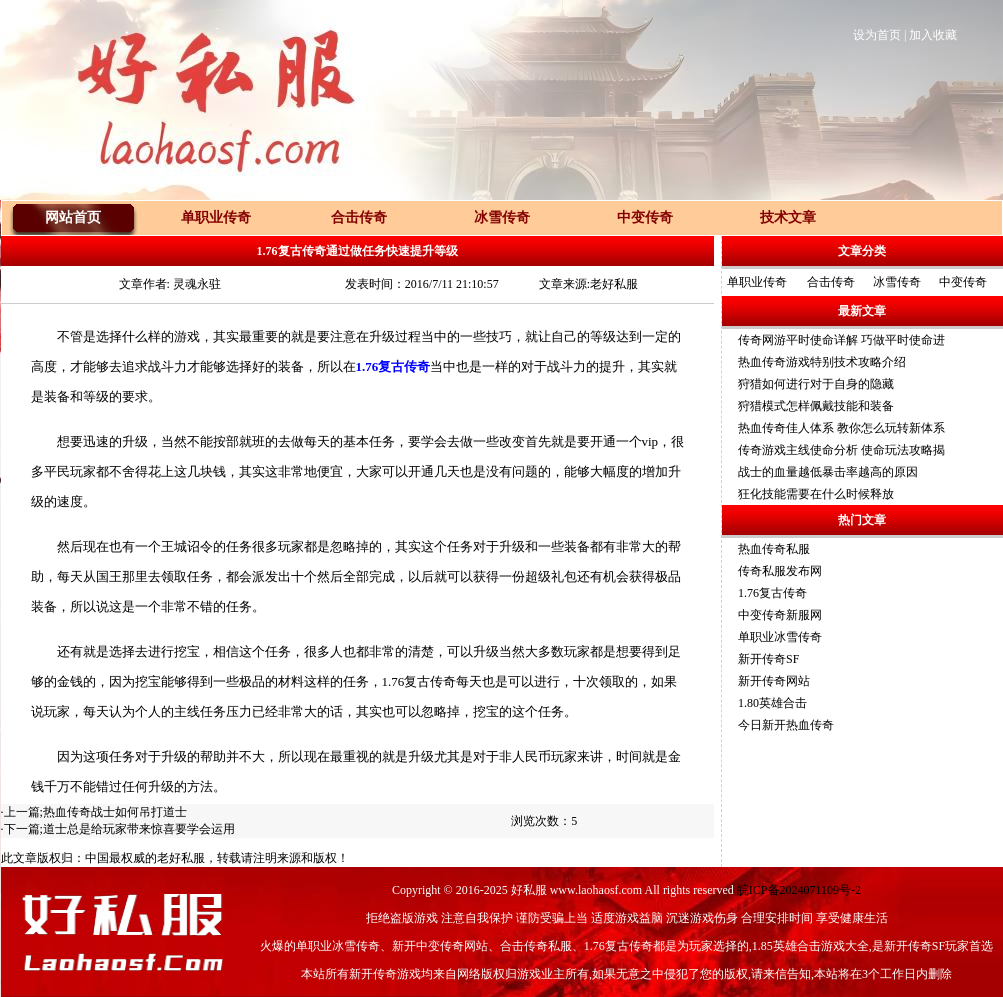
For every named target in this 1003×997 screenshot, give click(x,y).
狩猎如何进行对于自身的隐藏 (816, 384)
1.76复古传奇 (772, 593)
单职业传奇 (757, 282)
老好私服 (181, 858)
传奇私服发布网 (780, 571)
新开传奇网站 (774, 681)
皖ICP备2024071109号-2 (799, 890)
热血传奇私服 (774, 549)
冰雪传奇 (897, 282)
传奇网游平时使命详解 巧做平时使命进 (841, 340)
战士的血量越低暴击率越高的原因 (828, 472)
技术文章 (788, 217)
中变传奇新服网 (780, 615)
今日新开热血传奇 (786, 725)
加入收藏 (933, 35)
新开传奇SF (768, 659)
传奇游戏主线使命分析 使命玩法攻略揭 (841, 450)
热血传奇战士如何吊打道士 (115, 812)
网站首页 (73, 217)
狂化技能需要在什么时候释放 (816, 494)
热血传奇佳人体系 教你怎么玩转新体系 (841, 428)
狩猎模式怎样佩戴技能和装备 (816, 406)
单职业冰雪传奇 (780, 637)
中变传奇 (963, 282)
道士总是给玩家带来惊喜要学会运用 (139, 829)
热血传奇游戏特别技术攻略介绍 (822, 362)
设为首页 (877, 35)
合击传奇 (831, 282)
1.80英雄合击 (772, 703)
